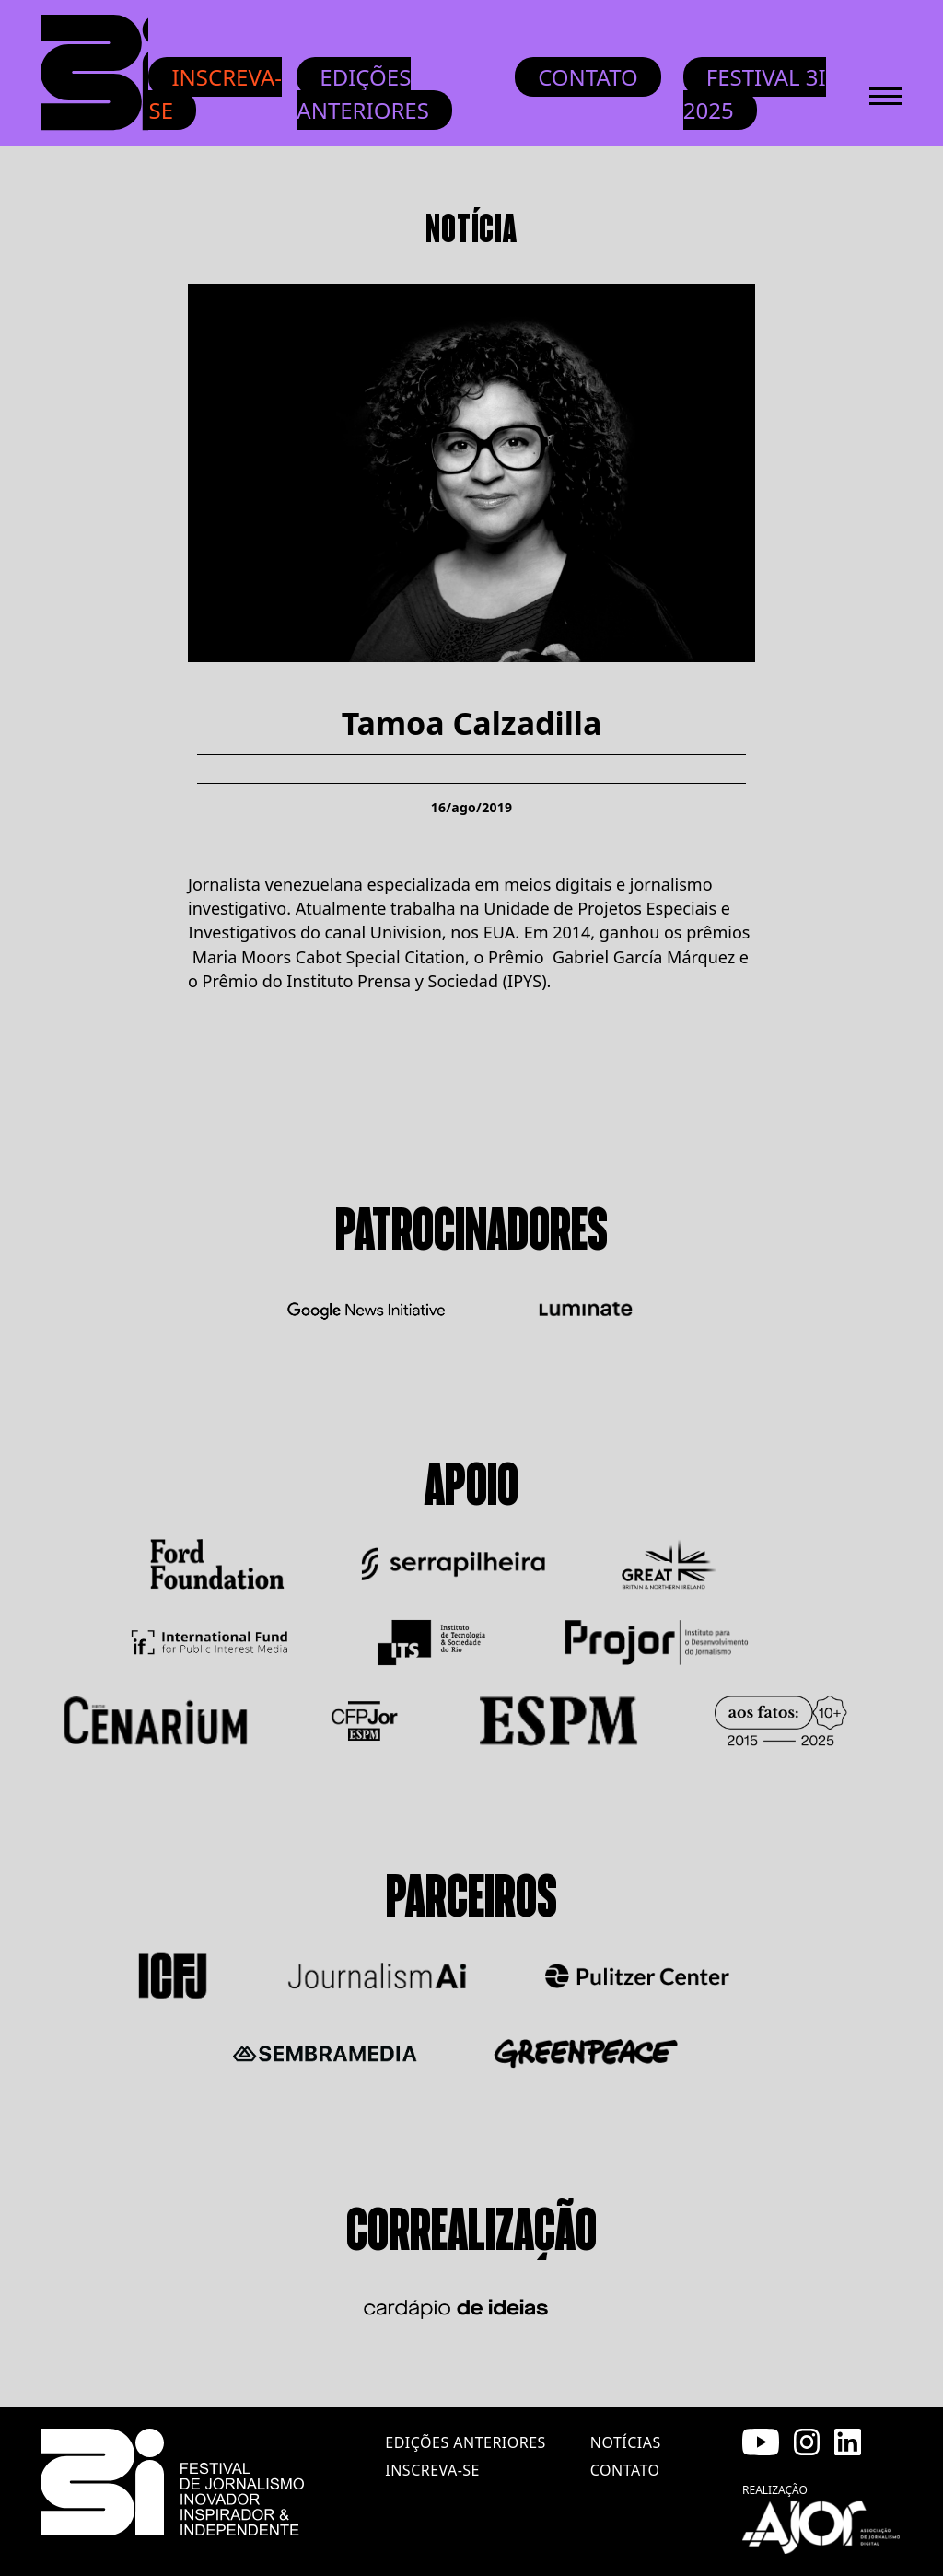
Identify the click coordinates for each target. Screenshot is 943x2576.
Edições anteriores (363, 93)
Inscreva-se (215, 93)
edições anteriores (465, 2442)
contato (625, 2470)
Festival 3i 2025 (754, 93)
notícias (625, 2442)
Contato (588, 77)
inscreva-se (432, 2470)
